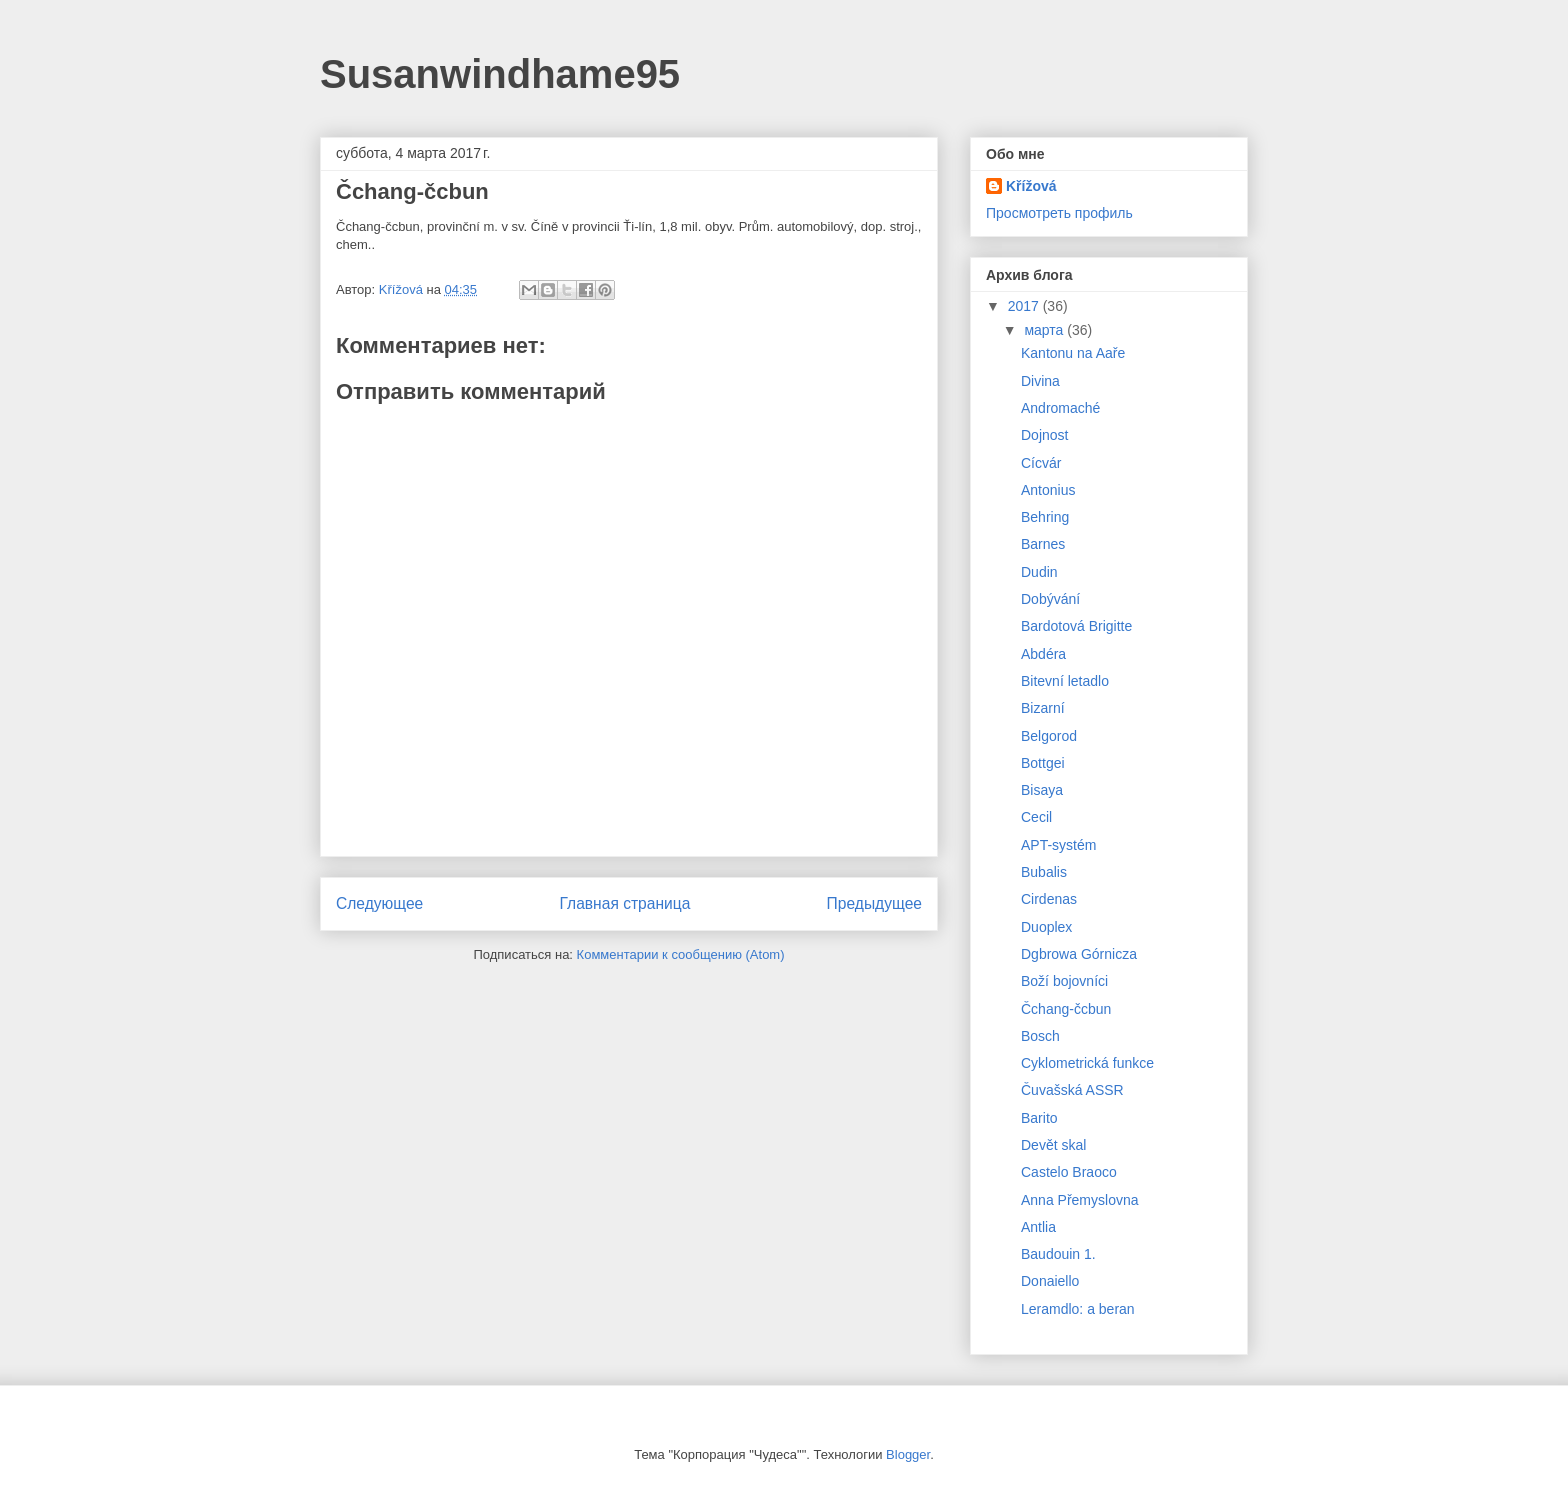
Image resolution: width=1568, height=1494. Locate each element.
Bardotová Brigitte (1076, 626)
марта (1045, 330)
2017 (1025, 306)
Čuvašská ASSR (1072, 1090)
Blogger (908, 1454)
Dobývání (1050, 599)
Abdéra (1043, 654)
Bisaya (1042, 790)
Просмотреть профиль (1059, 213)
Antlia (1038, 1227)
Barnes (1043, 544)
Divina (1040, 381)
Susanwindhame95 (500, 74)
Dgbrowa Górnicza (1079, 954)
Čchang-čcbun (1066, 1009)
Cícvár (1041, 463)
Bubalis (1044, 872)
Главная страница (624, 903)
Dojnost (1044, 435)
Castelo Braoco (1069, 1172)
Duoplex (1046, 927)
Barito (1039, 1118)
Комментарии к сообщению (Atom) (681, 954)
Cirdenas (1049, 899)
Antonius (1048, 490)
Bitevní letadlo (1065, 681)
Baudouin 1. (1058, 1254)
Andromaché (1060, 408)
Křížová (1031, 186)
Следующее (379, 903)
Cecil (1036, 817)
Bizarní (1043, 708)
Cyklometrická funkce (1087, 1063)
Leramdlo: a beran (1078, 1309)
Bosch (1040, 1036)
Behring (1045, 517)
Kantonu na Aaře (1073, 353)
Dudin (1039, 572)
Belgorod (1049, 736)
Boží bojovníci (1064, 981)
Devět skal (1053, 1145)
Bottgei (1043, 763)
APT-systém (1058, 845)
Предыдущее (874, 903)
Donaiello (1050, 1281)
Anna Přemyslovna (1080, 1200)
